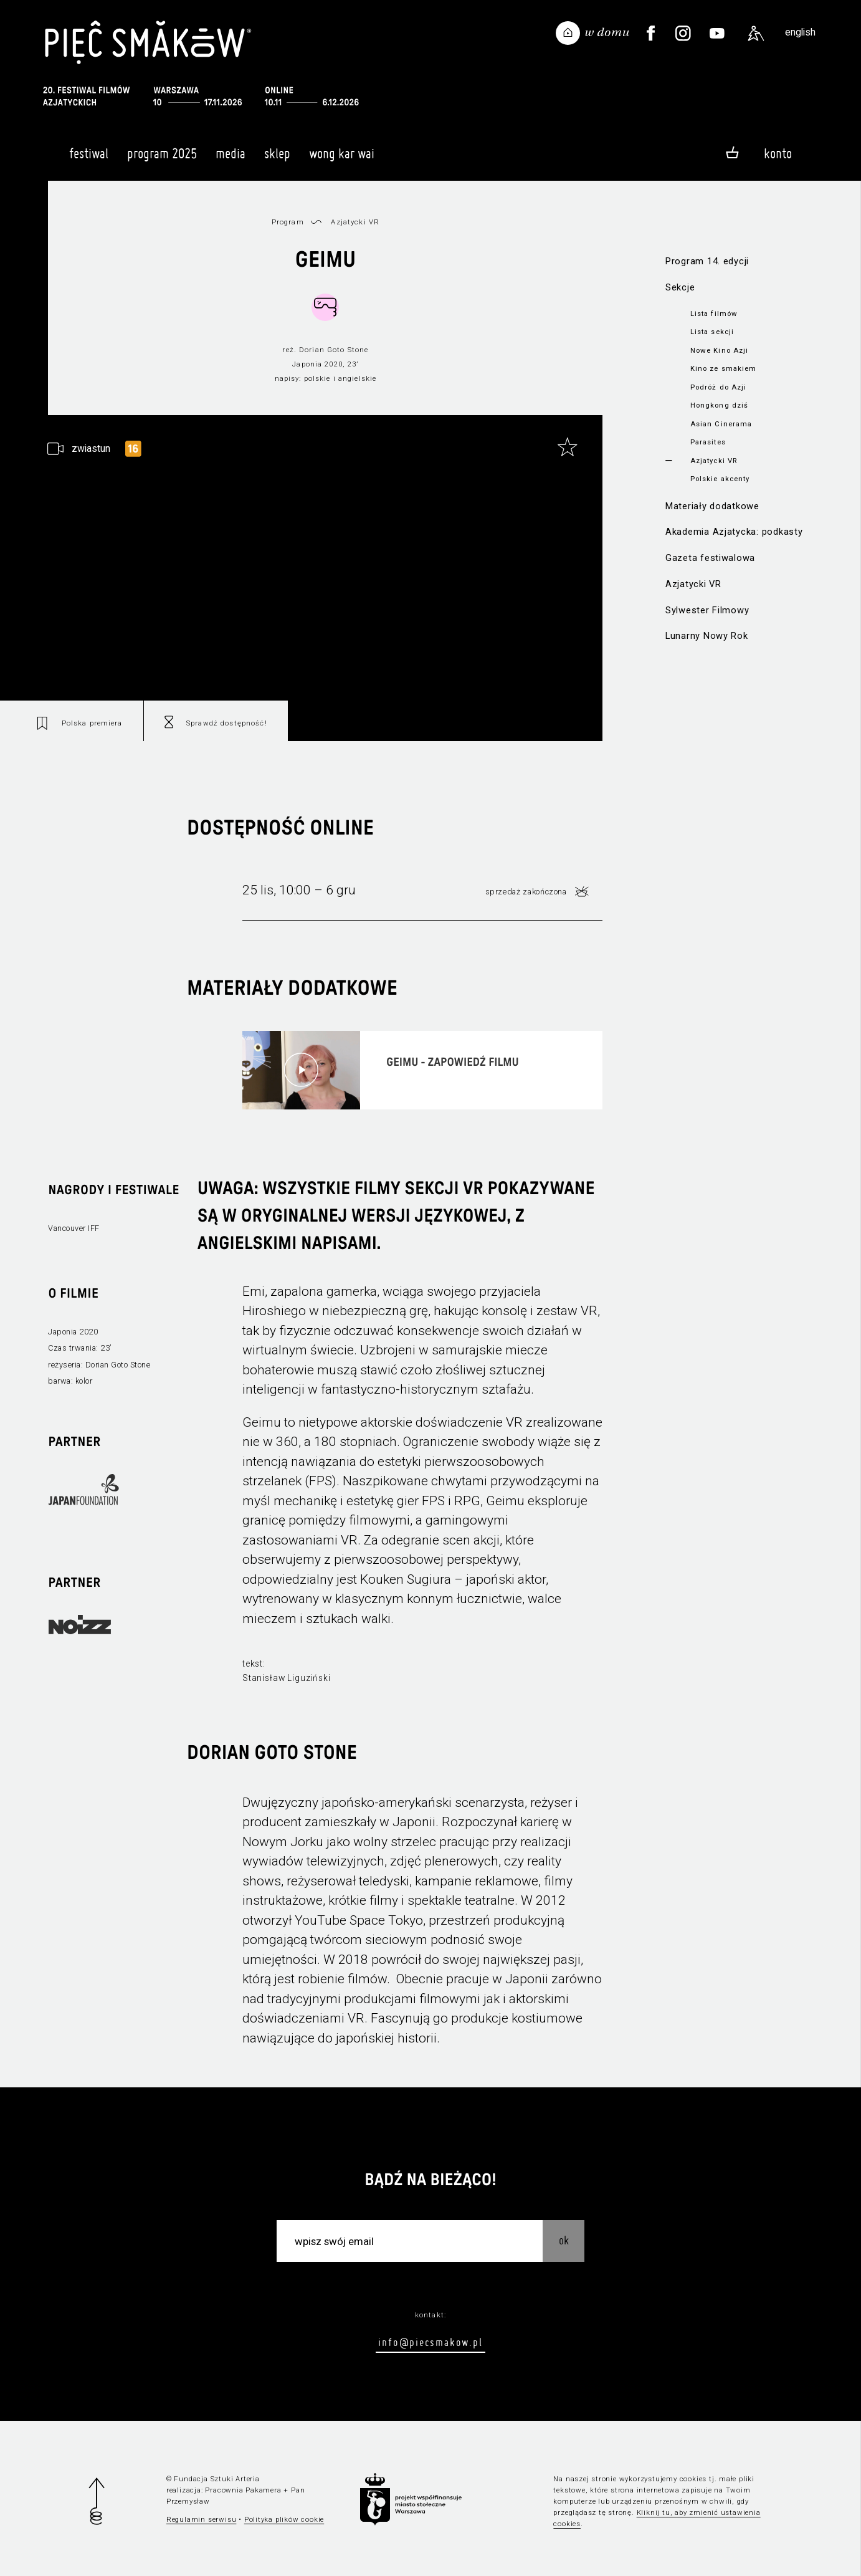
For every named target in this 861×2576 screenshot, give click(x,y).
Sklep (277, 159)
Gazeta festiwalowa (710, 557)
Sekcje (680, 287)
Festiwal (88, 159)
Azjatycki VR (714, 460)
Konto (778, 153)
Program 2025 (162, 159)
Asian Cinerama (721, 423)
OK (564, 2240)
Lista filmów (714, 313)
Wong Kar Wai (341, 159)
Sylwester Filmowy (707, 610)
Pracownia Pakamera (243, 2490)
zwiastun (91, 448)
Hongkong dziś (719, 405)
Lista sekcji (712, 331)
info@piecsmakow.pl (430, 2342)
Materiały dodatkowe (712, 506)
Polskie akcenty (720, 478)
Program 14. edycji (707, 261)
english (800, 32)
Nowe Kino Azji (719, 350)
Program (288, 222)
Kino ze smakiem (723, 368)
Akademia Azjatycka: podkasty (734, 531)
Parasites (708, 442)
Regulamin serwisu (201, 2519)
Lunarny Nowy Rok (706, 635)
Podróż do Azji (718, 387)
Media (230, 159)
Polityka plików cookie (284, 2519)
